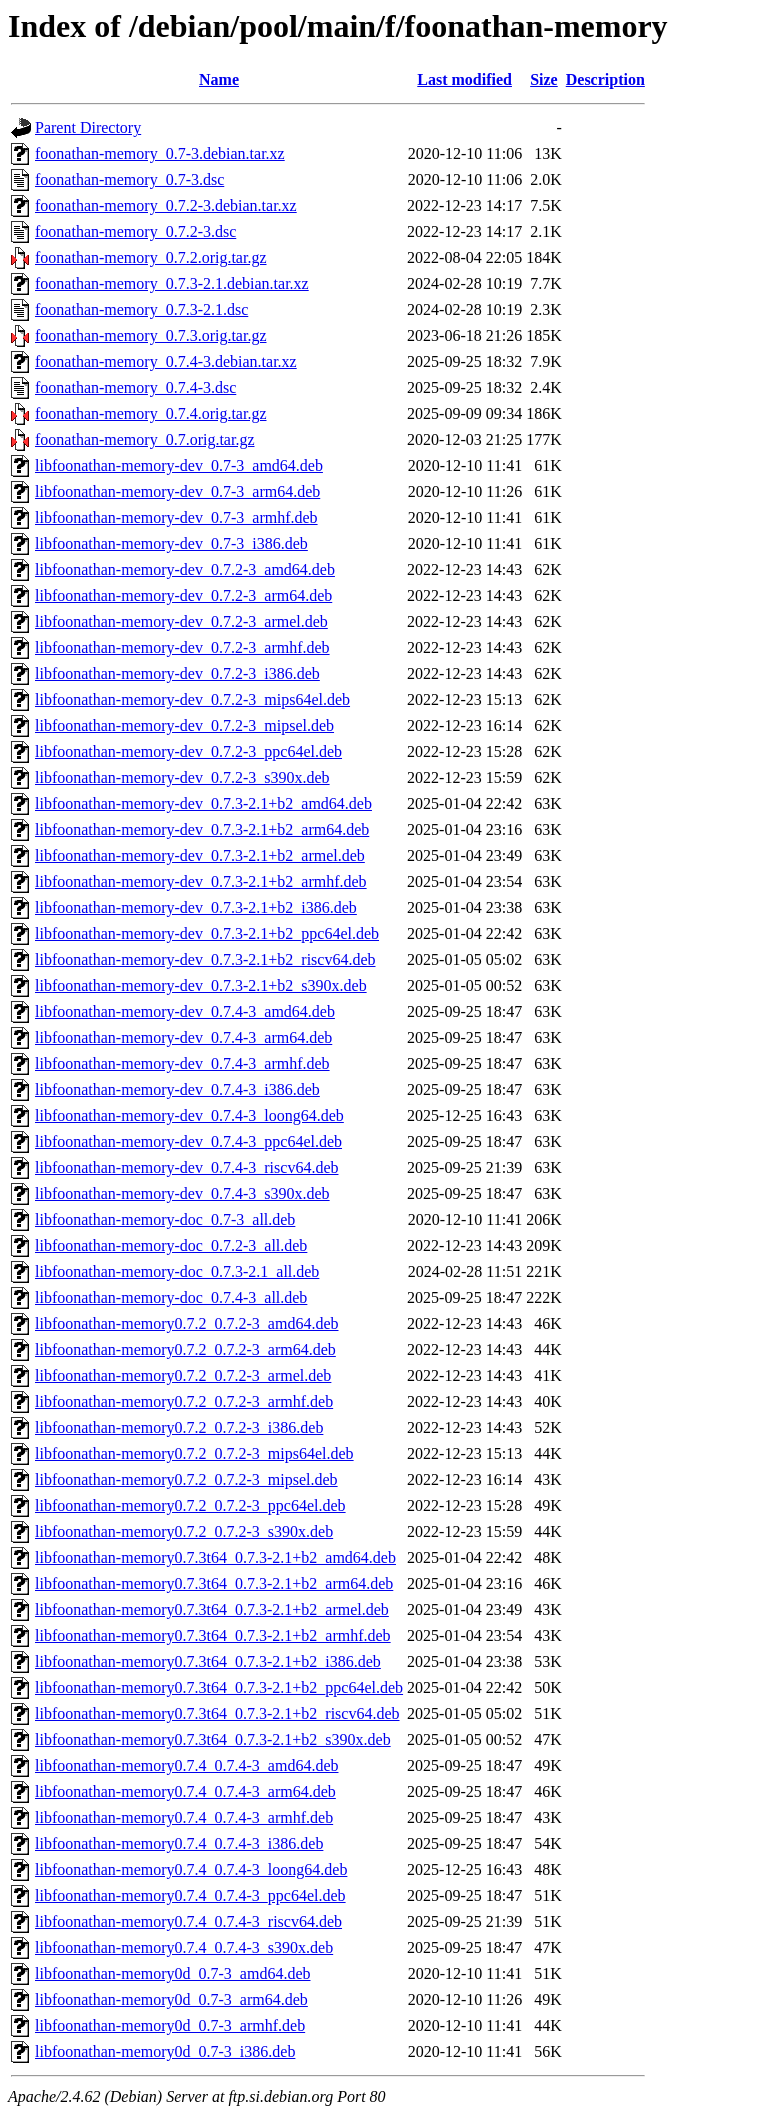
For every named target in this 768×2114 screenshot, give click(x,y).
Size (544, 79)
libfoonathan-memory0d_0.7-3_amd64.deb (173, 1973)
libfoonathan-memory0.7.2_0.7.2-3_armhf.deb (184, 1401)
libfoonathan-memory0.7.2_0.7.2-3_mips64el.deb (194, 1453)
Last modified (464, 79)
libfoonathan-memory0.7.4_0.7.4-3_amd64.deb (187, 1765)
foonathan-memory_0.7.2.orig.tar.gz (151, 257)
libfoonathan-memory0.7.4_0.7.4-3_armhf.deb (184, 1817)
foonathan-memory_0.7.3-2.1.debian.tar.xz (172, 283)
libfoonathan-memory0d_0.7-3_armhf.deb (170, 2025)
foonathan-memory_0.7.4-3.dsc (135, 387)
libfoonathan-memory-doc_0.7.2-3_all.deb (171, 1245)
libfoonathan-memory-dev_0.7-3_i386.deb (171, 543)
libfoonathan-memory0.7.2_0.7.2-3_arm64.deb (185, 1349)
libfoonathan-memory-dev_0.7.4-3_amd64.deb (185, 1011)
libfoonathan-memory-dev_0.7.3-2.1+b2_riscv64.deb (205, 959)
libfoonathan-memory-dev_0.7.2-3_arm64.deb (183, 595)
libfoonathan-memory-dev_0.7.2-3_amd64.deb (185, 569)
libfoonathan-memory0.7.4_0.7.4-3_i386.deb (179, 1843)
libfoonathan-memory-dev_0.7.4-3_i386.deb (177, 1089)
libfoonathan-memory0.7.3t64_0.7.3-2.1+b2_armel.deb (212, 1609)
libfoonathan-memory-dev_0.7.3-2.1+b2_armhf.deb (201, 881)
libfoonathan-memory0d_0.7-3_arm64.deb (171, 1999)
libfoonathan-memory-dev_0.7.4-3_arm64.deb (183, 1037)
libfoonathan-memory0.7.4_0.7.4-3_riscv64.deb (188, 1921)
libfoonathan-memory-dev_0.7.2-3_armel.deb (181, 621)
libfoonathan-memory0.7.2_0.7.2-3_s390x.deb (184, 1531)
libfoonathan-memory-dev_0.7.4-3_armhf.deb (182, 1063)
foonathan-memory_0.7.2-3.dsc (135, 231)
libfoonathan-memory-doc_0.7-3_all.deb (165, 1219)
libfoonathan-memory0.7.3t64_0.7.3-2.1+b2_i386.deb (208, 1661)
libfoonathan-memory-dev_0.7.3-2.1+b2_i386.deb (196, 907)
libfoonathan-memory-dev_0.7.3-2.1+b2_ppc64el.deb (207, 933)
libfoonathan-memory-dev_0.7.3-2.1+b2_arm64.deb (202, 829)
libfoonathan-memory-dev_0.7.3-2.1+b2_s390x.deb (201, 985)
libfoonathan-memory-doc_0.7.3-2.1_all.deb (177, 1271)
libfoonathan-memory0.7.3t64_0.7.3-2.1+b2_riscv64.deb (217, 1713)
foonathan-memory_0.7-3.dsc (129, 179)
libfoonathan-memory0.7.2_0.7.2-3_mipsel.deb (186, 1479)
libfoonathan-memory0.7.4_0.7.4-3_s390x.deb (184, 1947)
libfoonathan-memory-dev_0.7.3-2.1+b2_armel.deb (200, 855)
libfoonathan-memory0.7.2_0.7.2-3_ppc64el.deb (190, 1505)
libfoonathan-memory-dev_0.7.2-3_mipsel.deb (184, 725)
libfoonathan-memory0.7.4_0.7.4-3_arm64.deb (185, 1791)
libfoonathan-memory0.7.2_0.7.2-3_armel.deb (183, 1375)
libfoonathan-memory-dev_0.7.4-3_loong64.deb (189, 1115)
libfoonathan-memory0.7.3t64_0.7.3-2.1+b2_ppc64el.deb (219, 1687)
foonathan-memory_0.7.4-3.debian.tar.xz (166, 361)
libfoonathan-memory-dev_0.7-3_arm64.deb (177, 491)
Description (605, 79)
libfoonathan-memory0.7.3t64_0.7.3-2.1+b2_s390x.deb (213, 1739)
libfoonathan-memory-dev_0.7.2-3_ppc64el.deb (188, 751)
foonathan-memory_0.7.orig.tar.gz (145, 439)
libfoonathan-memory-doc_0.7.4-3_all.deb (171, 1297)
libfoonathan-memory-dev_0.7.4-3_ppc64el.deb (188, 1141)
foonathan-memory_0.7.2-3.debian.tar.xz (166, 205)
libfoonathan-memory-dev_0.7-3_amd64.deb (179, 465)
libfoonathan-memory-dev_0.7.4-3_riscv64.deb (186, 1167)
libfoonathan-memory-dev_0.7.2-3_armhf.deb (182, 647)
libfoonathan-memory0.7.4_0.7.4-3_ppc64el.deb (190, 1895)
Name (219, 79)
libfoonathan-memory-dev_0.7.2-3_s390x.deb (182, 777)
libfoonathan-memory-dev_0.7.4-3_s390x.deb (182, 1193)
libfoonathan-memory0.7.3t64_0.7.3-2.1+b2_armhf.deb (213, 1635)
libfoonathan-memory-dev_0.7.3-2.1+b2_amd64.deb (203, 803)
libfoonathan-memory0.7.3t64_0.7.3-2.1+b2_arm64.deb (214, 1583)
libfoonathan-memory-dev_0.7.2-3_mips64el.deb (192, 699)
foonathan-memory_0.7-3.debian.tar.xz (160, 153)
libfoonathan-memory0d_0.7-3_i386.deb (165, 2051)
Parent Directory (88, 127)
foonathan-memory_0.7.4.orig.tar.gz (151, 413)
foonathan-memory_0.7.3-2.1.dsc (141, 309)
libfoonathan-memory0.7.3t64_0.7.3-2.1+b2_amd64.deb (215, 1557)
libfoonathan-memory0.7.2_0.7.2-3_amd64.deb (187, 1323)
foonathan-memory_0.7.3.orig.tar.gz (151, 335)
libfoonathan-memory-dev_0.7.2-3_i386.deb (177, 673)
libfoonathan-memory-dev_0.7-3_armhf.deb (176, 517)
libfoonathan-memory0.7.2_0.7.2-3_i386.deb (179, 1427)
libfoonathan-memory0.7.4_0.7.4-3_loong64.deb (191, 1869)
